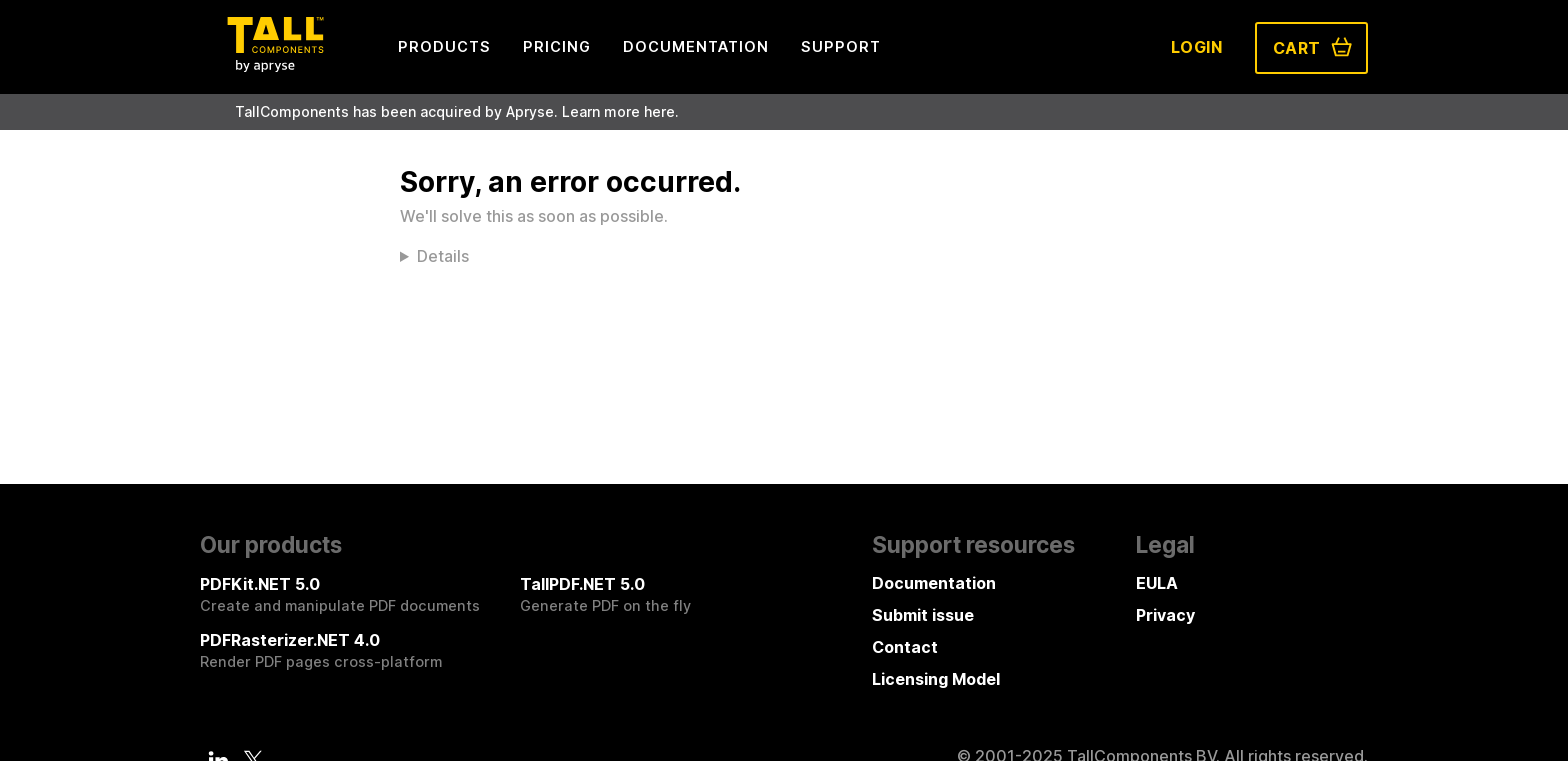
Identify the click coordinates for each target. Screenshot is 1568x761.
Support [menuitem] (841, 46)
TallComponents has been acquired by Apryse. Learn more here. (457, 111)
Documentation (934, 583)
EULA (1157, 583)
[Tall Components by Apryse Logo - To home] (275, 66)
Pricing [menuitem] (557, 46)
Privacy (1165, 615)
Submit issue (923, 615)
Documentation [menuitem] (696, 46)
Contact (905, 647)
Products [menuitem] (444, 46)
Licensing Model (936, 679)
